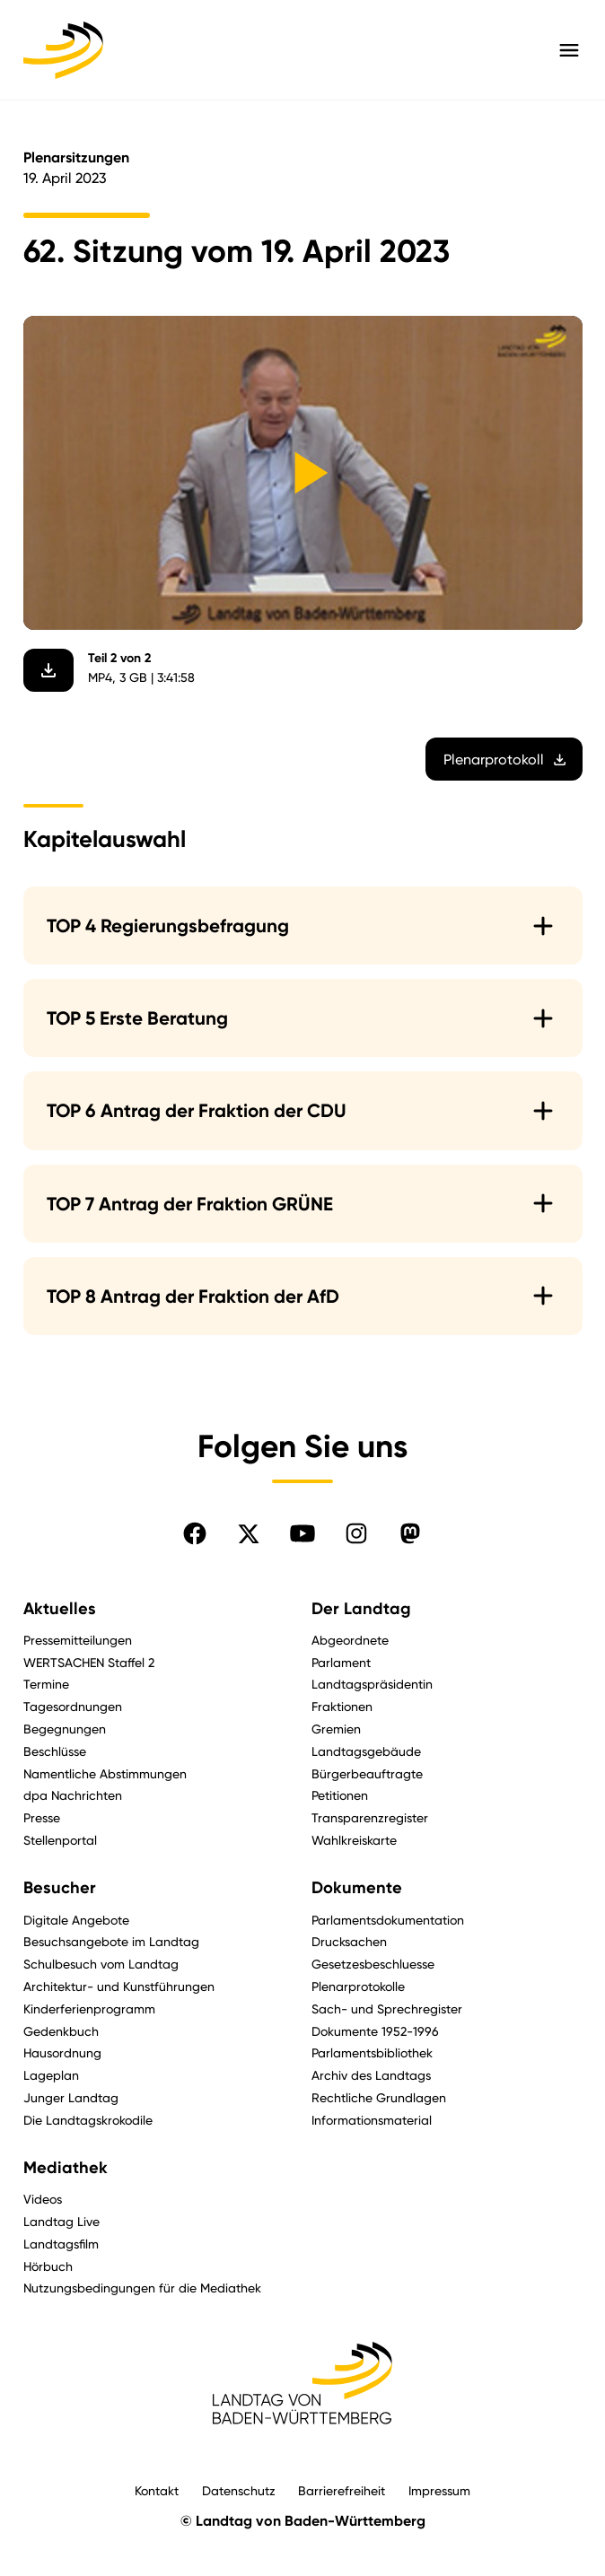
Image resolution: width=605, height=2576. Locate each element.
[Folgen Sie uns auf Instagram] (356, 1533)
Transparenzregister (369, 1817)
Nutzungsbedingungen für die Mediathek (142, 2287)
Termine (46, 1683)
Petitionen (339, 1795)
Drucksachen (349, 1941)
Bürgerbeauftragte (367, 1773)
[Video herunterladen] (48, 670)
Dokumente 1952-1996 (375, 2031)
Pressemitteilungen (77, 1639)
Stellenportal (60, 1839)
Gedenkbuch (61, 2031)
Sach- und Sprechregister (386, 2008)
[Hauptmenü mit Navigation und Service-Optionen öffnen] (569, 50)
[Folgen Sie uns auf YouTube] (302, 1533)
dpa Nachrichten (72, 1795)
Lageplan (51, 2075)
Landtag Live (61, 2221)
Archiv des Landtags (371, 2075)
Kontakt (157, 2490)
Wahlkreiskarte (354, 1839)
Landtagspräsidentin (372, 1683)
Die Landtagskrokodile (88, 2119)
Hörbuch (48, 2266)
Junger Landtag (70, 2097)
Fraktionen (342, 1706)
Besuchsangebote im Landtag (111, 1941)
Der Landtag (361, 1609)
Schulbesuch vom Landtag (101, 1963)
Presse (41, 1817)
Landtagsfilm (61, 2243)
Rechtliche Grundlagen (378, 2097)
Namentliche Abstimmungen (105, 1773)
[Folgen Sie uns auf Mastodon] (410, 1533)
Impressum (439, 2490)
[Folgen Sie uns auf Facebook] (195, 1533)
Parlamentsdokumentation (387, 1919)
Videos (42, 2198)
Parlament (341, 1662)
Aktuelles (59, 1609)
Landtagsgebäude (366, 1751)
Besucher (59, 1888)
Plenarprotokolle (358, 1986)
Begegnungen (64, 1728)
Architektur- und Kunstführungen (119, 1986)
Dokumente (356, 1888)
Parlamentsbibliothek (372, 2052)
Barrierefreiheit (341, 2490)
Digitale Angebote (76, 1919)
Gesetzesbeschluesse (372, 1963)
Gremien (336, 1728)
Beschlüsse (54, 1751)
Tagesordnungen (72, 1706)
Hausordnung (62, 2052)
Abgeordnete (350, 1639)
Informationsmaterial (371, 2119)
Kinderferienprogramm (89, 2008)
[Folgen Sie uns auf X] (248, 1533)
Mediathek (65, 2168)
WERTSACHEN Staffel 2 (88, 1662)
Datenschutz (239, 2490)
